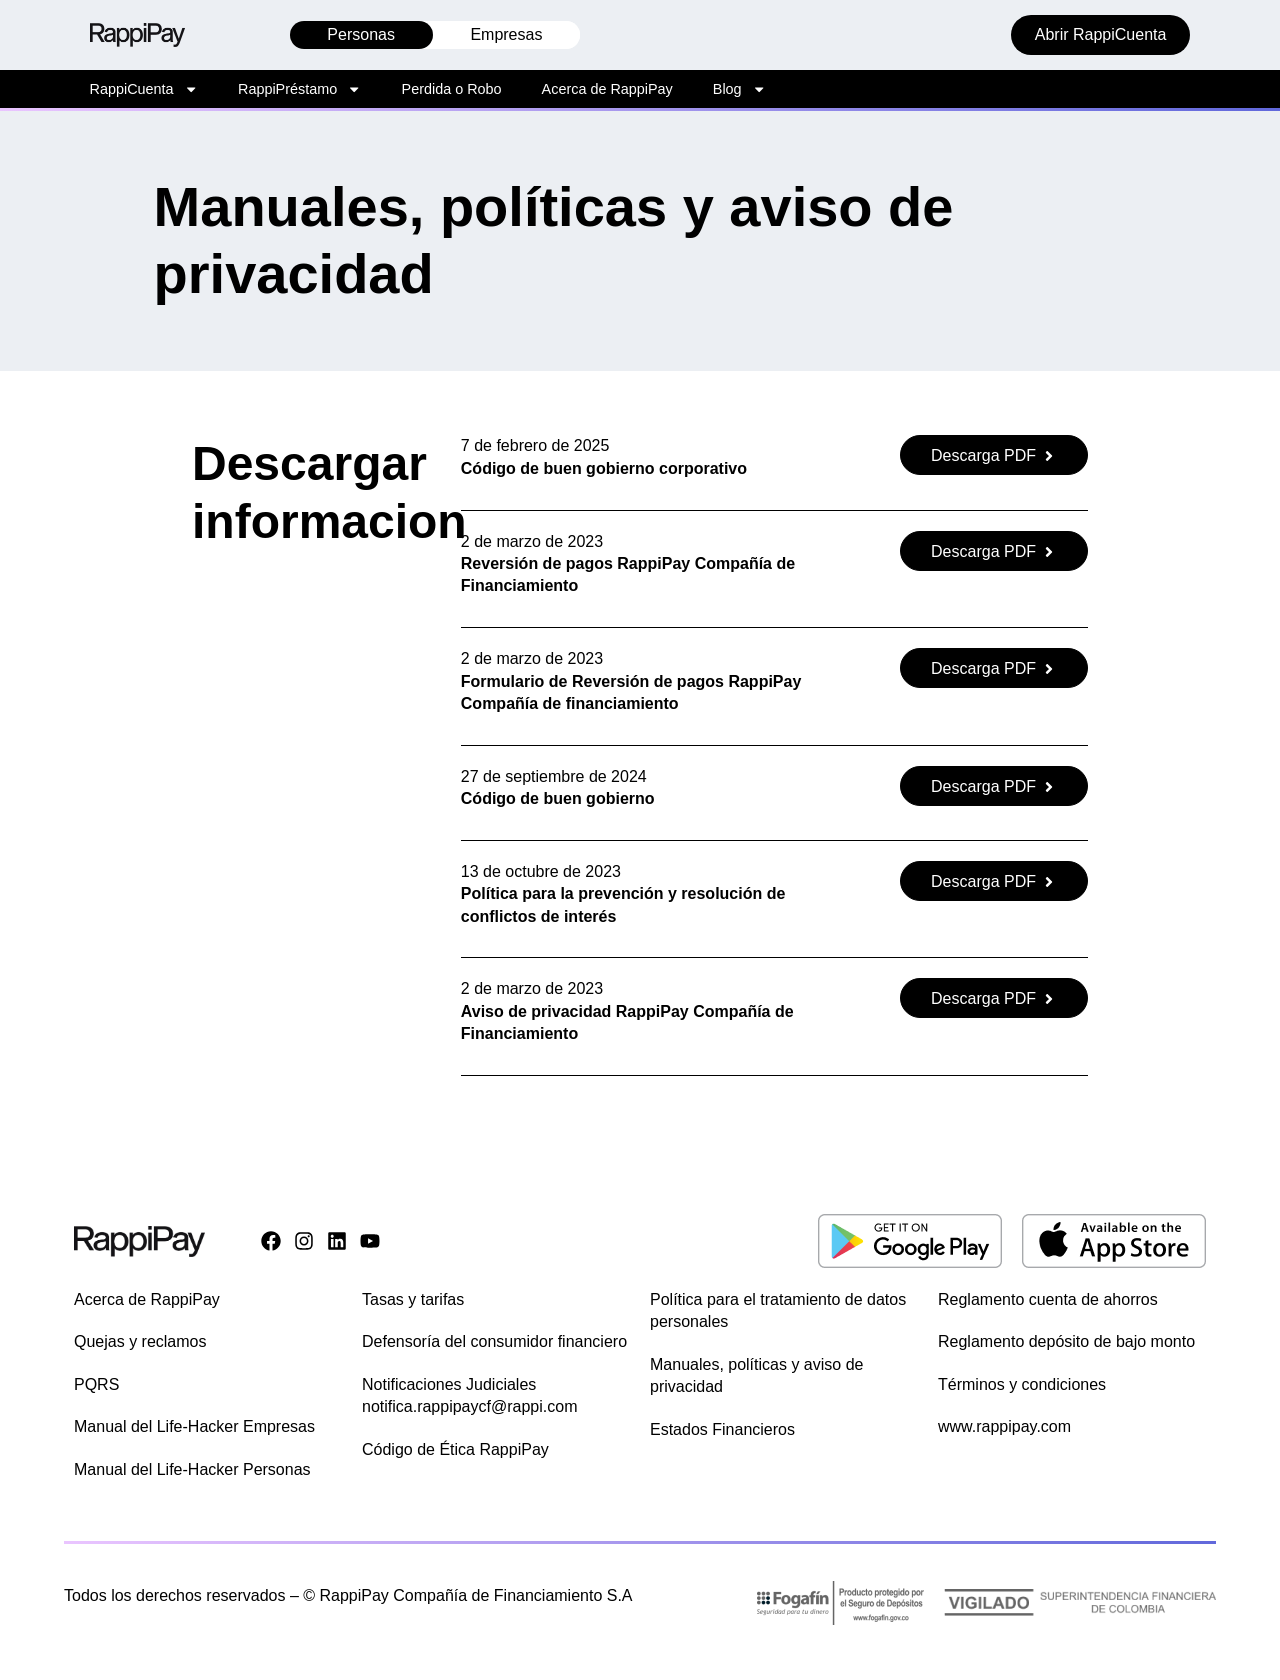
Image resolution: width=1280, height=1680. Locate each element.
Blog (739, 89)
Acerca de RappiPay (607, 89)
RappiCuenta (144, 89)
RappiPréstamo (300, 89)
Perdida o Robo (452, 89)
